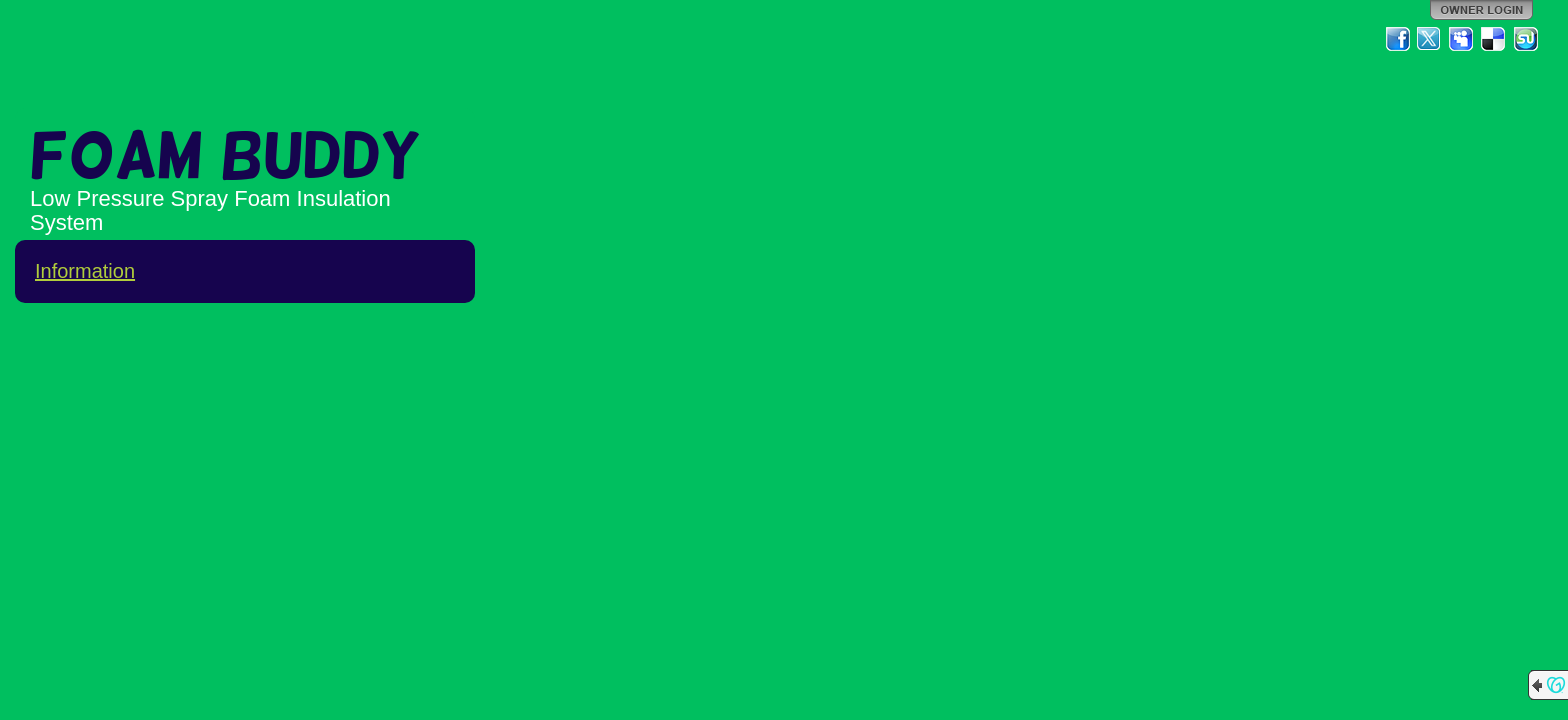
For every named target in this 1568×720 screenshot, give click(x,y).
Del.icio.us (1494, 39)
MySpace (1462, 39)
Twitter (1430, 39)
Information (85, 271)
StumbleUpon (1526, 39)
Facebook (1398, 39)
